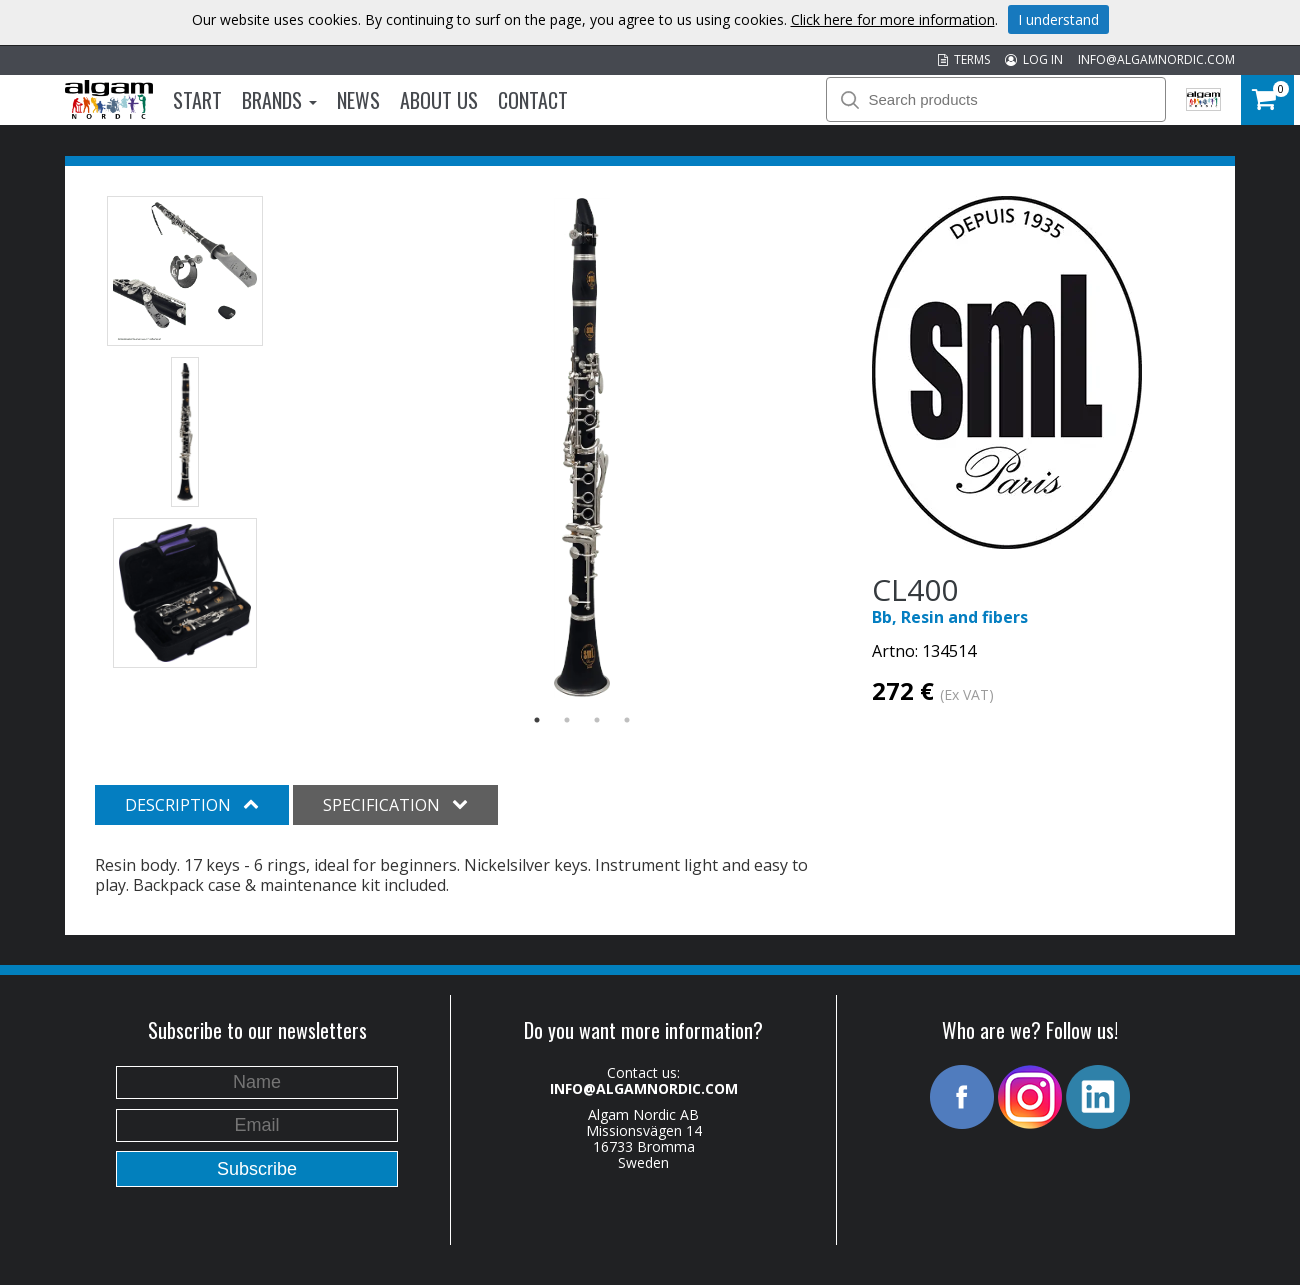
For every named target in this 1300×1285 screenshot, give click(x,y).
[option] (582, 448)
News (358, 100)
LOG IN (1034, 59)
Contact (533, 100)
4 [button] (627, 720)
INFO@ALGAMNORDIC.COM (1156, 59)
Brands (279, 100)
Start (197, 100)
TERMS (964, 59)
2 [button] (567, 720)
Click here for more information (893, 19)
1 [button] (537, 720)
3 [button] (597, 720)
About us (439, 100)
